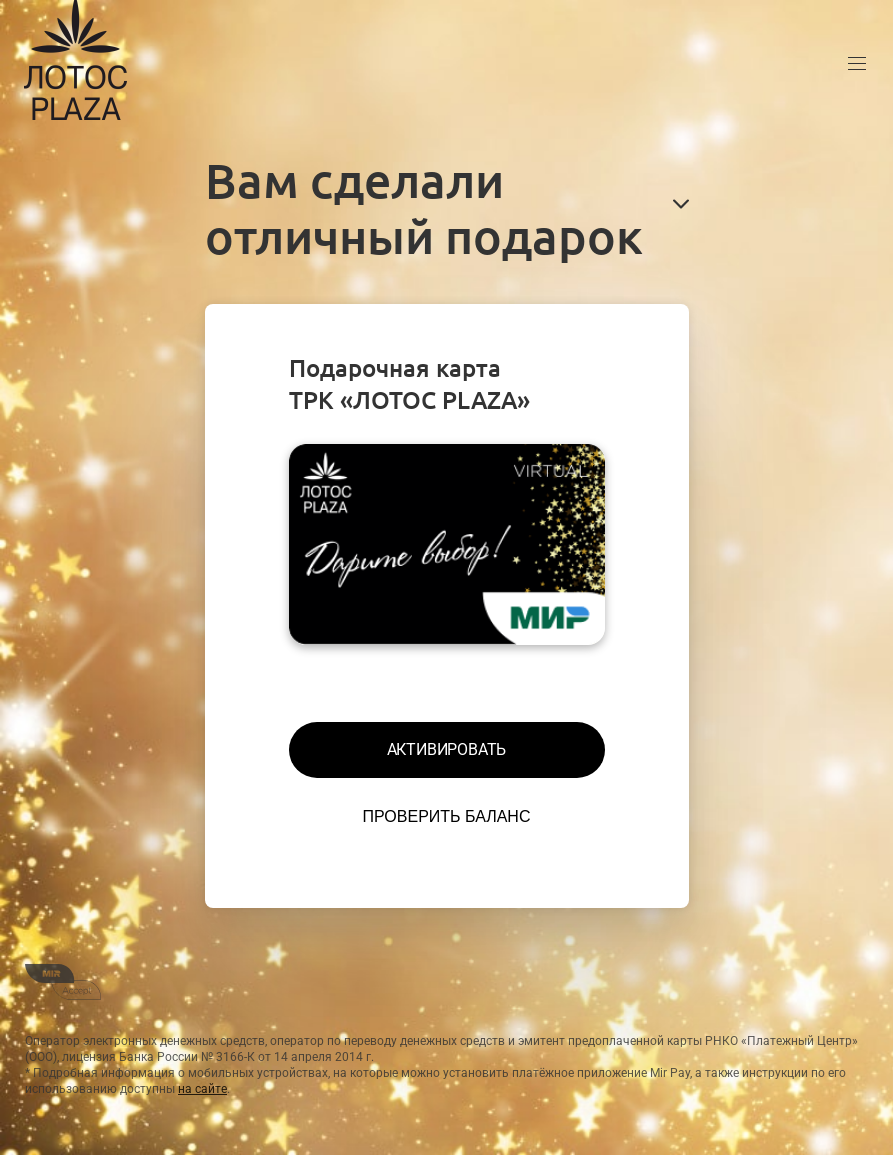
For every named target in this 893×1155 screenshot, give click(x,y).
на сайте (202, 1089)
